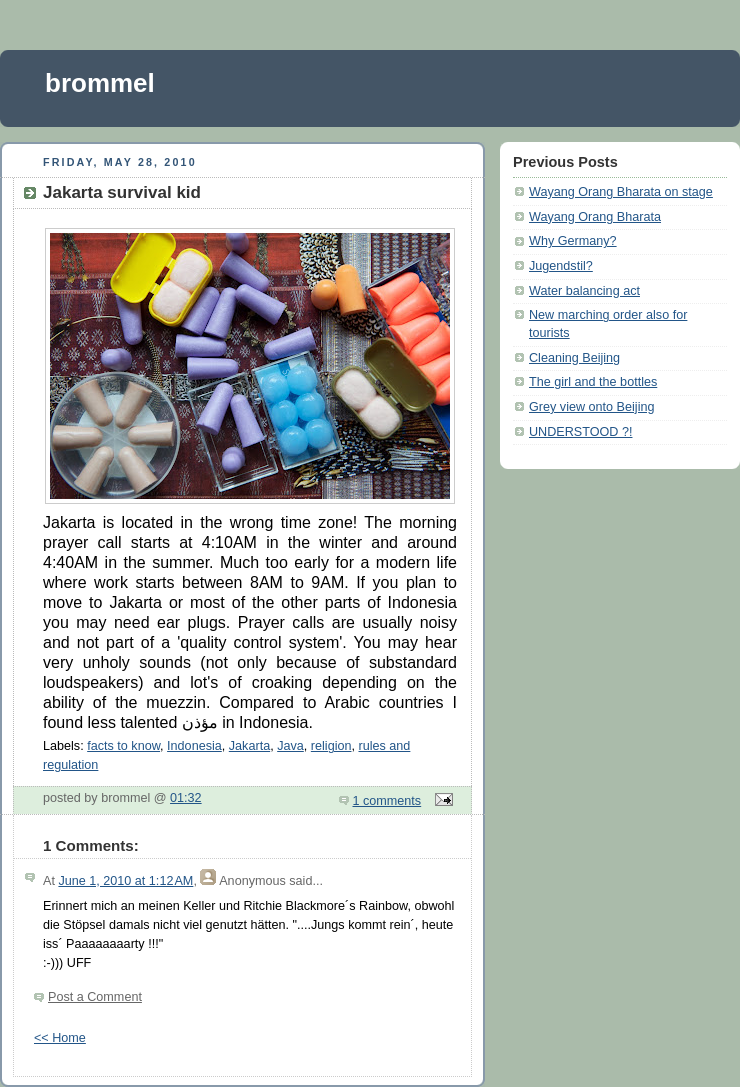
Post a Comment (95, 997)
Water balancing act (584, 291)
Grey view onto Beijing (591, 407)
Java (290, 746)
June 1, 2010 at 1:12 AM (125, 881)
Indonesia (194, 746)
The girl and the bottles (593, 382)
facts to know (123, 746)
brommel (100, 83)
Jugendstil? (561, 266)
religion (331, 746)
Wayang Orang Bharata (595, 217)
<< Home (60, 1038)
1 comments (387, 801)
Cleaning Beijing (574, 358)
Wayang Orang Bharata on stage (621, 192)
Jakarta (249, 746)
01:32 (186, 798)
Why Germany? (573, 241)
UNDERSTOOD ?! (580, 432)
